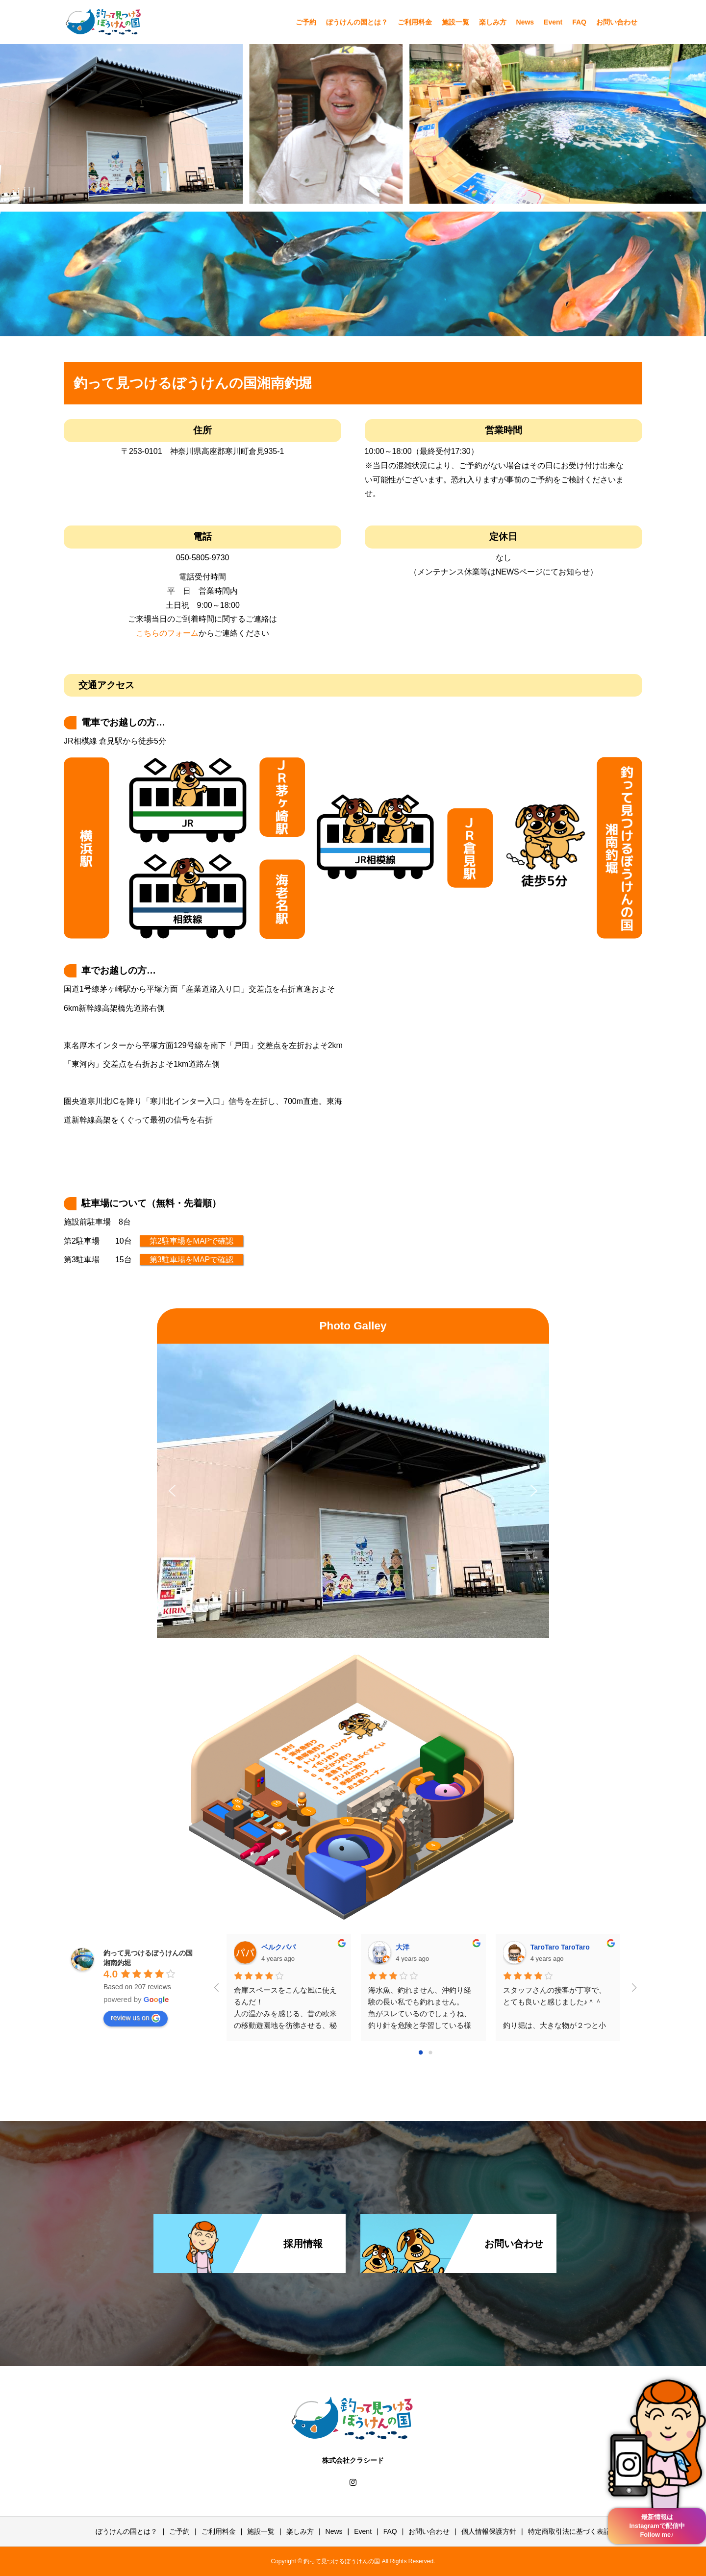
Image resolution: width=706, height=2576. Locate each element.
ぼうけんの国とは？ (357, 22)
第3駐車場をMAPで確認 (192, 1259)
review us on (135, 2018)
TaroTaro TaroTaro (560, 1947)
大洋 (402, 1947)
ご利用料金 (415, 22)
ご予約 (306, 22)
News (525, 22)
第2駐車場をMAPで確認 (192, 1241)
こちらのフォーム (167, 633)
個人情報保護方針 (488, 2531)
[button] (172, 1491)
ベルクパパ (278, 1947)
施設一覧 (455, 22)
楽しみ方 (492, 22)
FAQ (579, 22)
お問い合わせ (616, 22)
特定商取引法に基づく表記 (569, 2531)
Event (553, 22)
